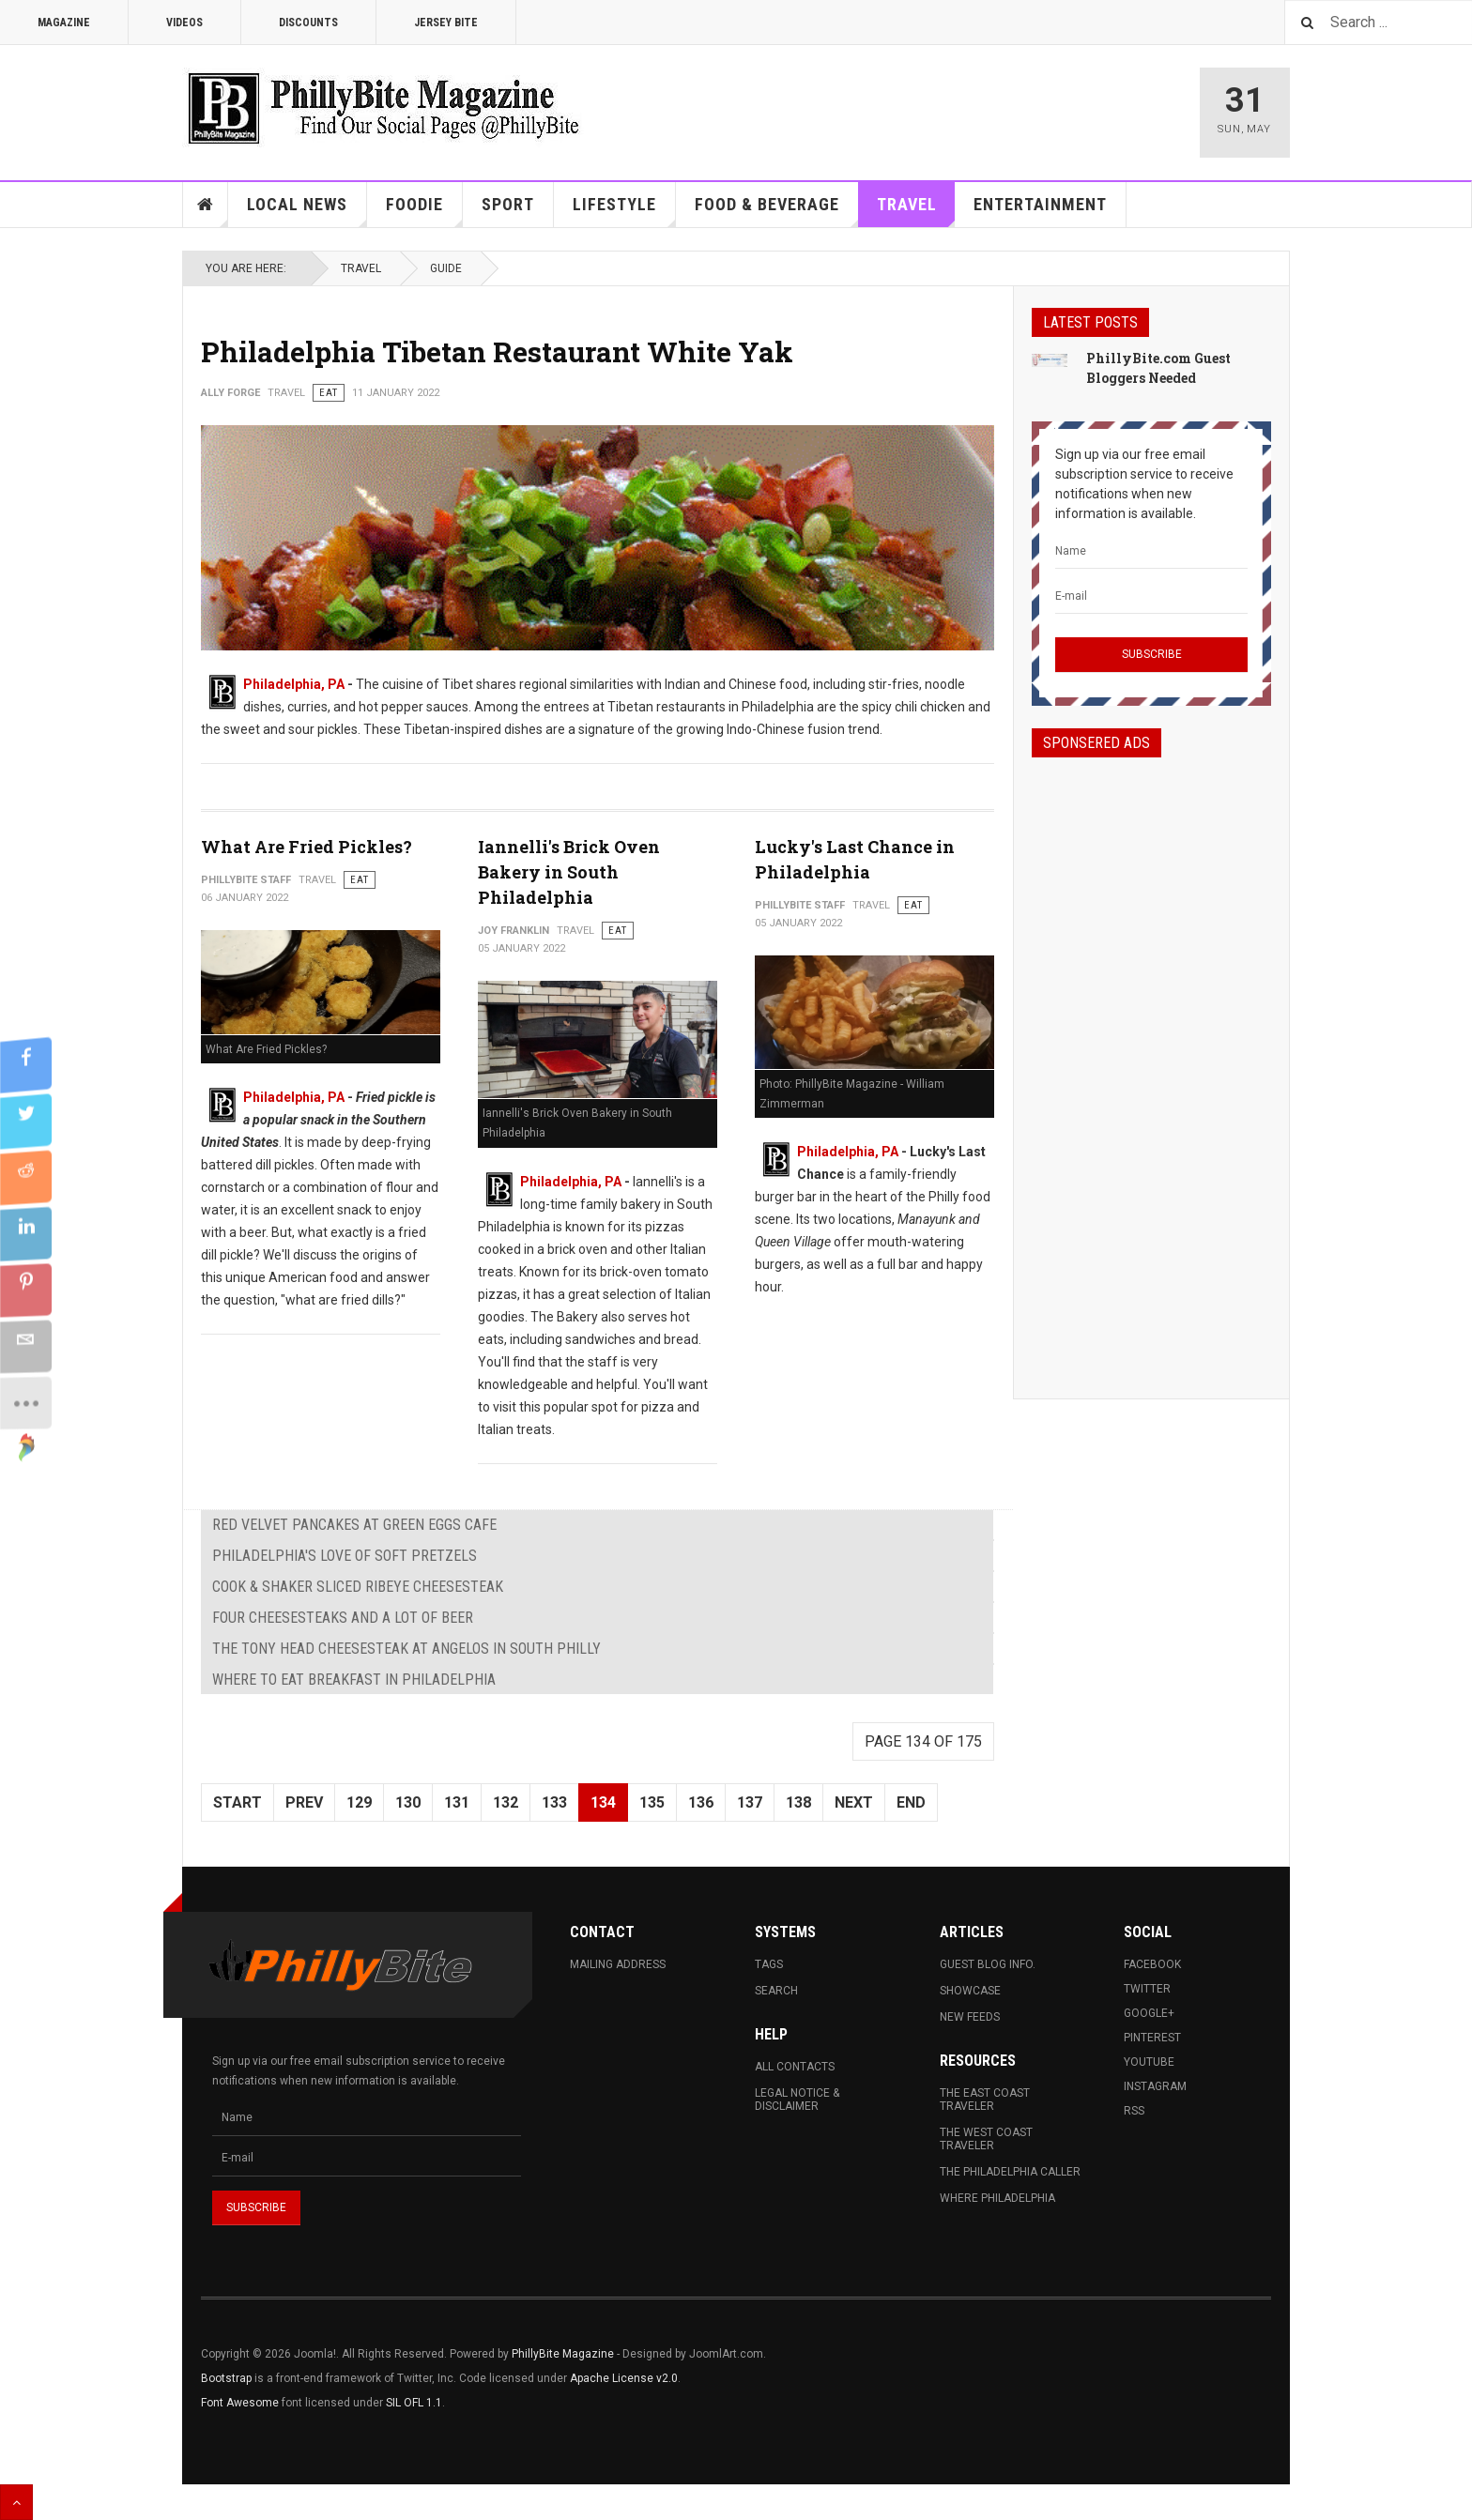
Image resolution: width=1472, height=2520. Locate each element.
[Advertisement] (1151, 1061)
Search (776, 1990)
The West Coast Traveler (986, 2139)
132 (505, 1802)
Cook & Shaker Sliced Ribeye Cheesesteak (357, 1587)
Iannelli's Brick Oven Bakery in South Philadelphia (569, 872)
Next (854, 1802)
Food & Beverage (777, 210)
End (911, 1802)
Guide (446, 268)
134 (603, 1802)
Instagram (1155, 2086)
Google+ (1149, 2013)
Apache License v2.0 (624, 2378)
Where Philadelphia (997, 2198)
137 (749, 1802)
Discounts (308, 22)
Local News (307, 210)
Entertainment (1040, 204)
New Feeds (970, 2017)
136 (700, 1802)
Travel (916, 210)
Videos (184, 22)
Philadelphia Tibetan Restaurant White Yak (497, 351)
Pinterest (1152, 2037)
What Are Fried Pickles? (306, 846)
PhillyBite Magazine (563, 2353)
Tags (769, 1964)
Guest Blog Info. (987, 1964)
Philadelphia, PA (294, 684)
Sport (508, 204)
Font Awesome (240, 2402)
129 (359, 1802)
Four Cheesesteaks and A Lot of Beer (342, 1618)
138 (798, 1802)
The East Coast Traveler (985, 2099)
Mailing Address (618, 1964)
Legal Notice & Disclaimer (797, 2099)
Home (205, 204)
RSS (1134, 2110)
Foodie (424, 210)
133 (554, 1802)
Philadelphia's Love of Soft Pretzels (344, 1556)
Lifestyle (624, 210)
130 (408, 1802)
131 (456, 1802)
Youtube (1149, 2062)
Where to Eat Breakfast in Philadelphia (354, 1679)
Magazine (64, 22)
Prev (304, 1802)
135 (652, 1802)
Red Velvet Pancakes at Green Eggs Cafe (354, 1525)
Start (237, 1802)
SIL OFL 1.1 (414, 2402)
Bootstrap (226, 2378)
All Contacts (795, 2066)
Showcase (970, 1990)
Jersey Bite (446, 22)
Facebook (1152, 1964)
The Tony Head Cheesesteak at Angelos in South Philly (406, 1648)
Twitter (1147, 1988)
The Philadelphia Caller (1010, 2171)
